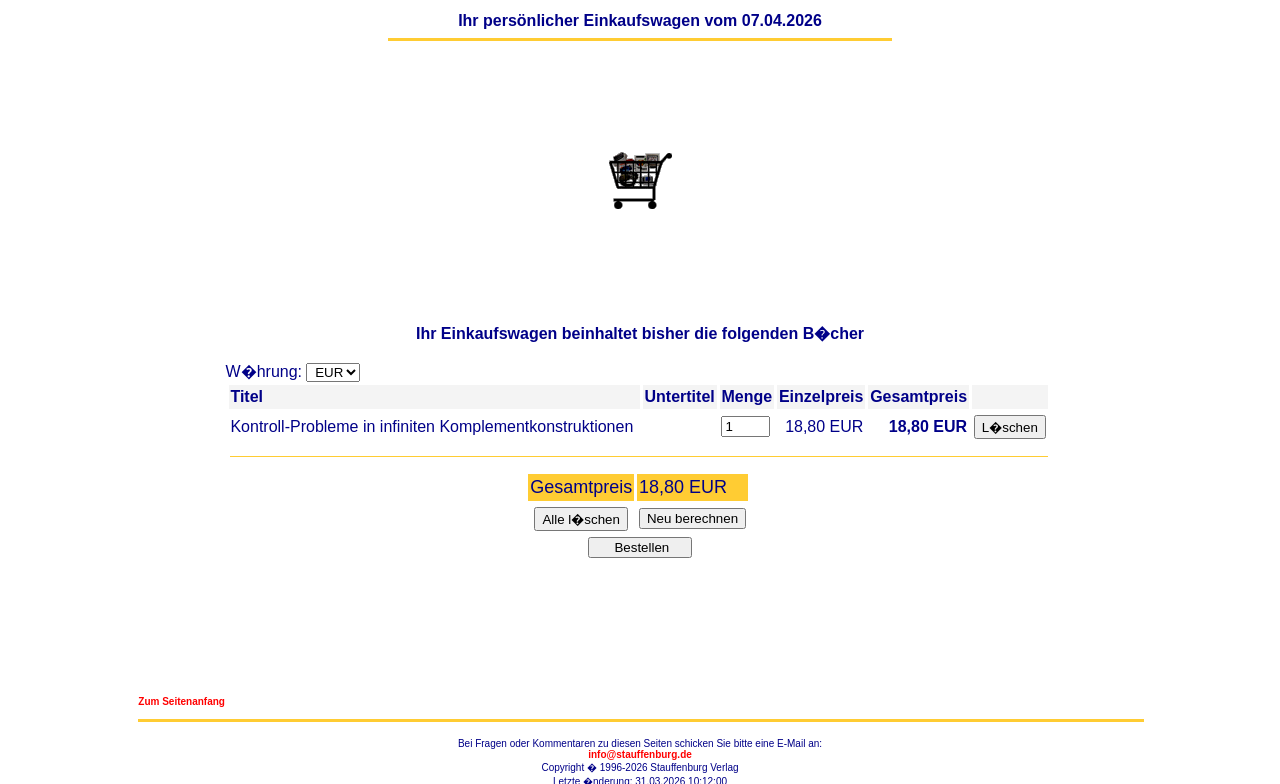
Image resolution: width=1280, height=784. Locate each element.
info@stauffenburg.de (640, 754)
